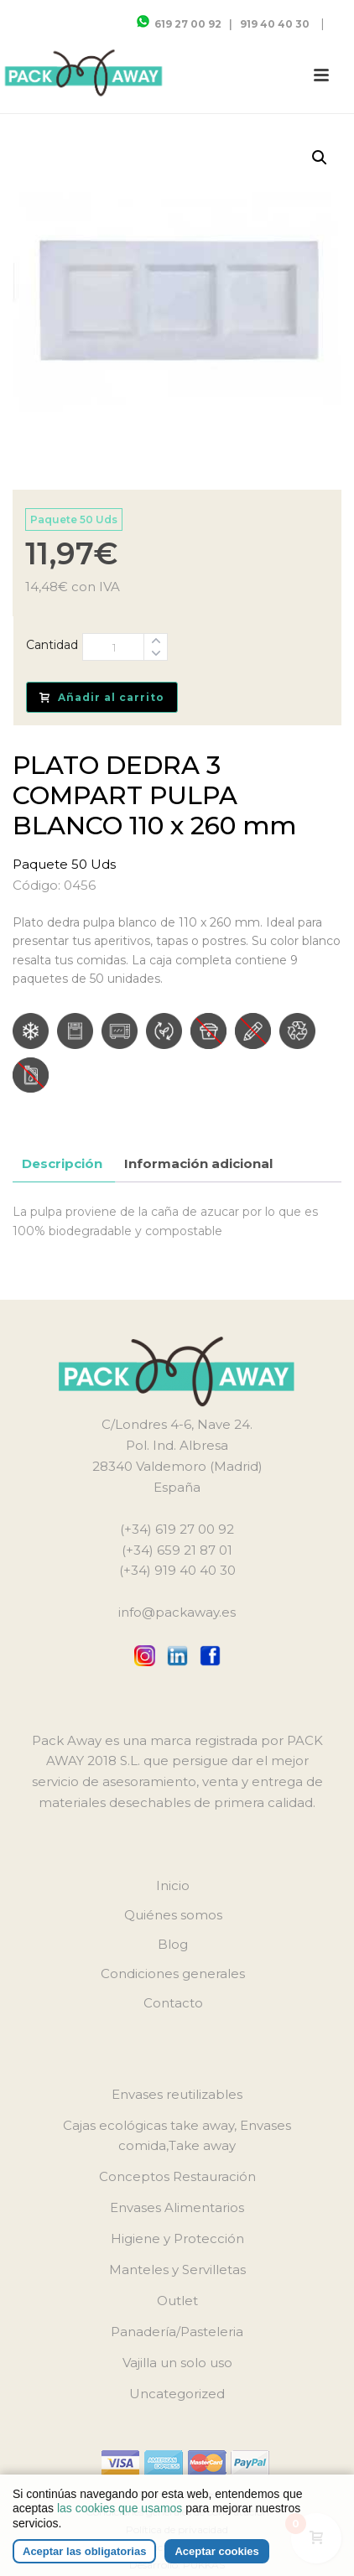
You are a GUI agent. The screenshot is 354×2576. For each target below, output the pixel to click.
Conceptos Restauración (177, 2176)
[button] (320, 158)
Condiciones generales (173, 1973)
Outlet (177, 2301)
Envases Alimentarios (177, 2207)
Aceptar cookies (216, 2551)
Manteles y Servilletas (177, 2269)
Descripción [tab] (62, 1163)
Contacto (173, 2003)
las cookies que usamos (119, 2508)
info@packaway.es (177, 1612)
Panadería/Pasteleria (177, 2332)
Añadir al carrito (101, 697)
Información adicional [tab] (198, 1163)
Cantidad (52, 644)
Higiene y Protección (177, 2238)
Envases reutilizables (177, 2094)
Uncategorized (177, 2394)
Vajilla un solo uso (177, 2363)
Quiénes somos (173, 1915)
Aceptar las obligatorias (84, 2551)
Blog (173, 1944)
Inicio (173, 1885)
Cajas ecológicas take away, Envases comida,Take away (177, 2135)
